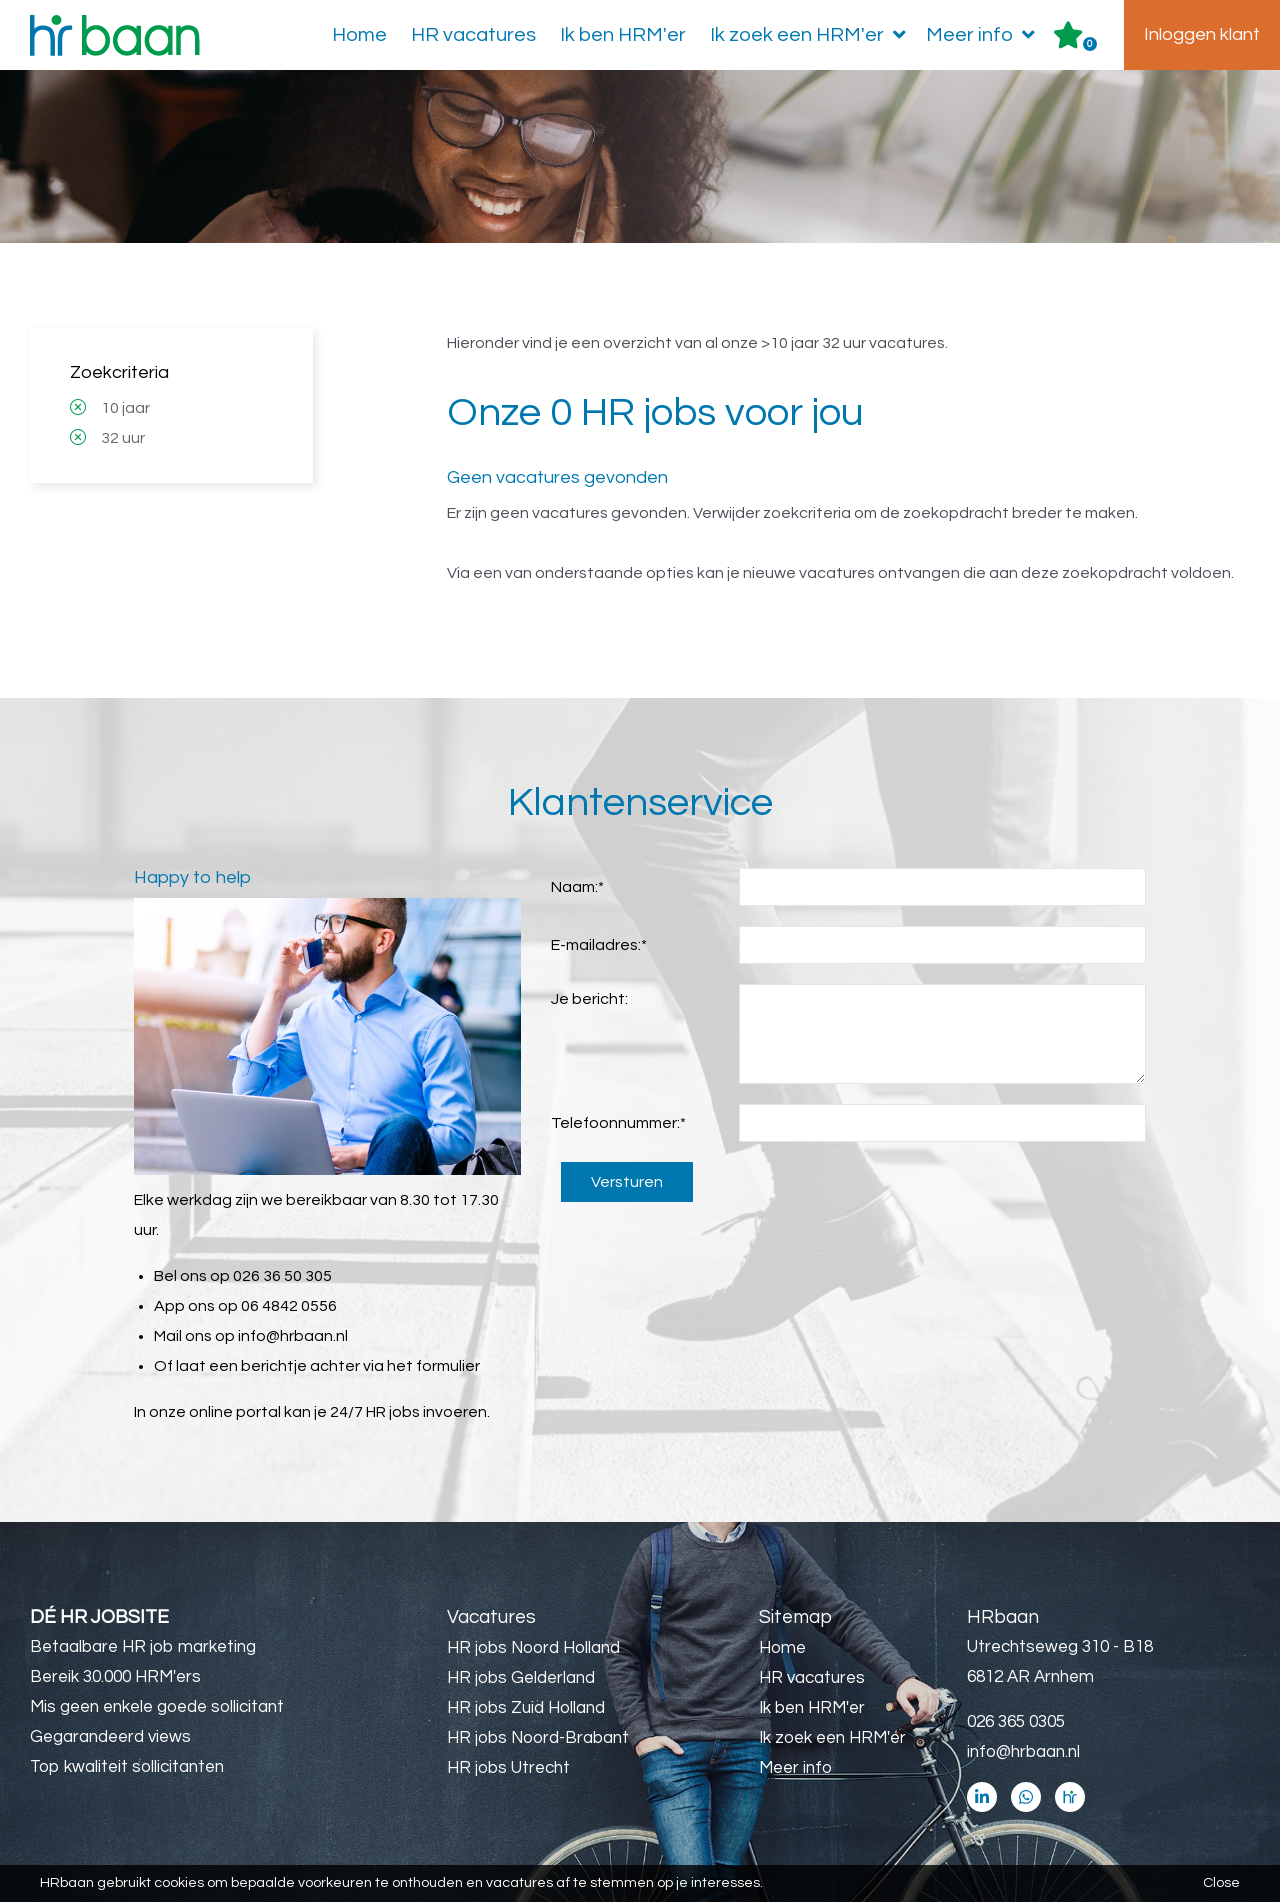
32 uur (123, 438)
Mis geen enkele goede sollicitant (157, 1707)
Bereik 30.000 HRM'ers (115, 1677)
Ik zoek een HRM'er (812, 35)
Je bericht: (589, 999)
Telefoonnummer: (618, 1123)
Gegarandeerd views (110, 1737)
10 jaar (125, 408)
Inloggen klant (1202, 34)
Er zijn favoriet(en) (1090, 44)
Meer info (984, 35)
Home (359, 35)
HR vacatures (473, 35)
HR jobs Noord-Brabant (538, 1738)
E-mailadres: (599, 945)
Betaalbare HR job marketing (143, 1647)
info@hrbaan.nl (293, 1336)
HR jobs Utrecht (508, 1768)
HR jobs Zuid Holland (526, 1708)
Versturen (627, 1182)
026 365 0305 (1016, 1722)
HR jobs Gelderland (521, 1678)
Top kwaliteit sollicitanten (127, 1767)
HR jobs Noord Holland (533, 1648)
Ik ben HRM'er (623, 35)
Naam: (577, 887)
